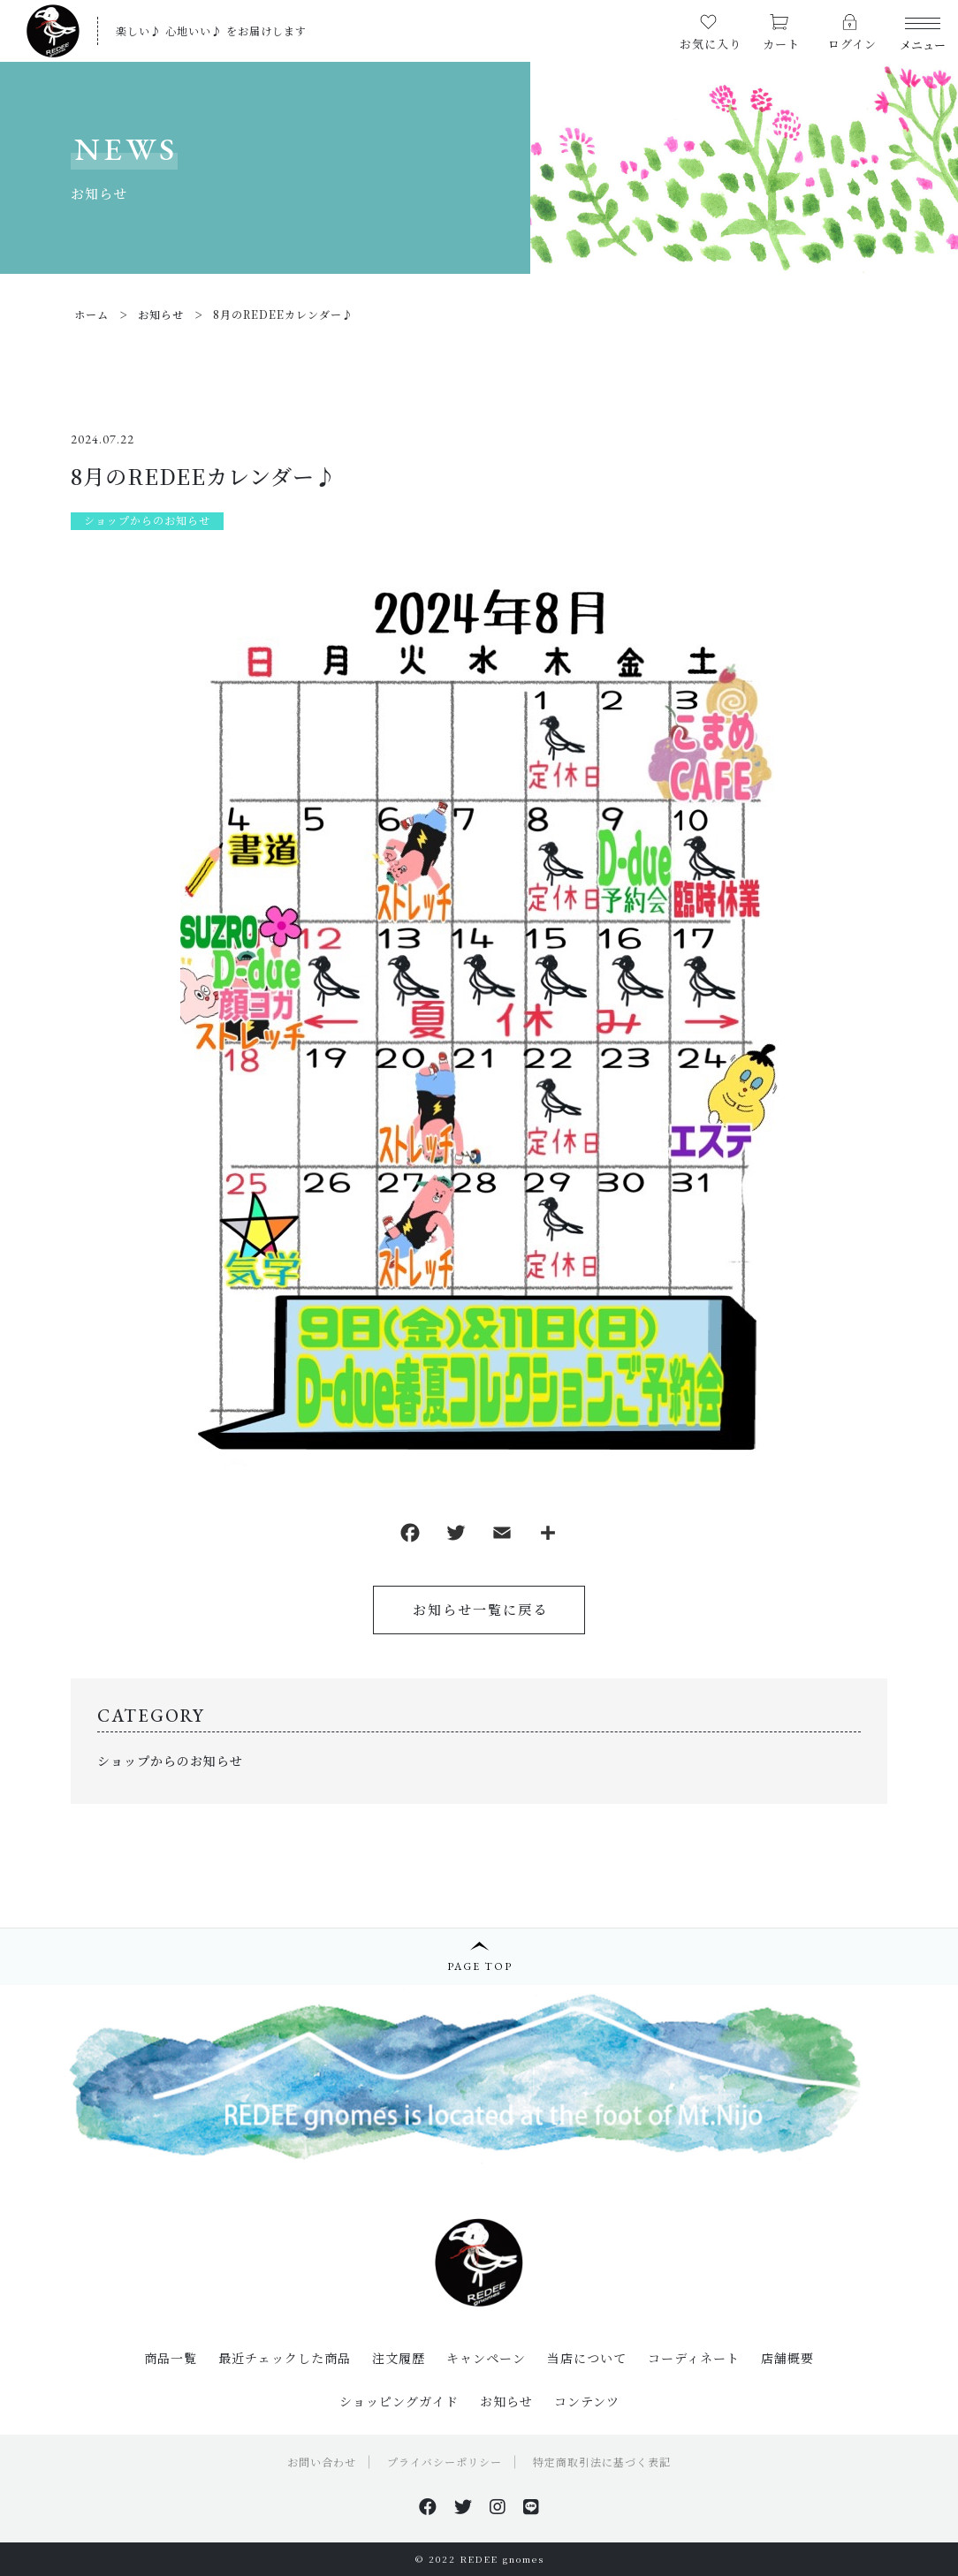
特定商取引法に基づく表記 (602, 2461)
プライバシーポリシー (444, 2461)
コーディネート (694, 2358)
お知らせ (506, 2401)
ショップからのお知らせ (147, 519)
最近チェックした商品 (284, 2358)
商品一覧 (170, 2358)
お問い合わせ (321, 2461)
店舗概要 (787, 2358)
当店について (587, 2358)
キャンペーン (486, 2358)
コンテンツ (587, 2401)
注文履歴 (398, 2358)
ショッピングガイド (399, 2401)
